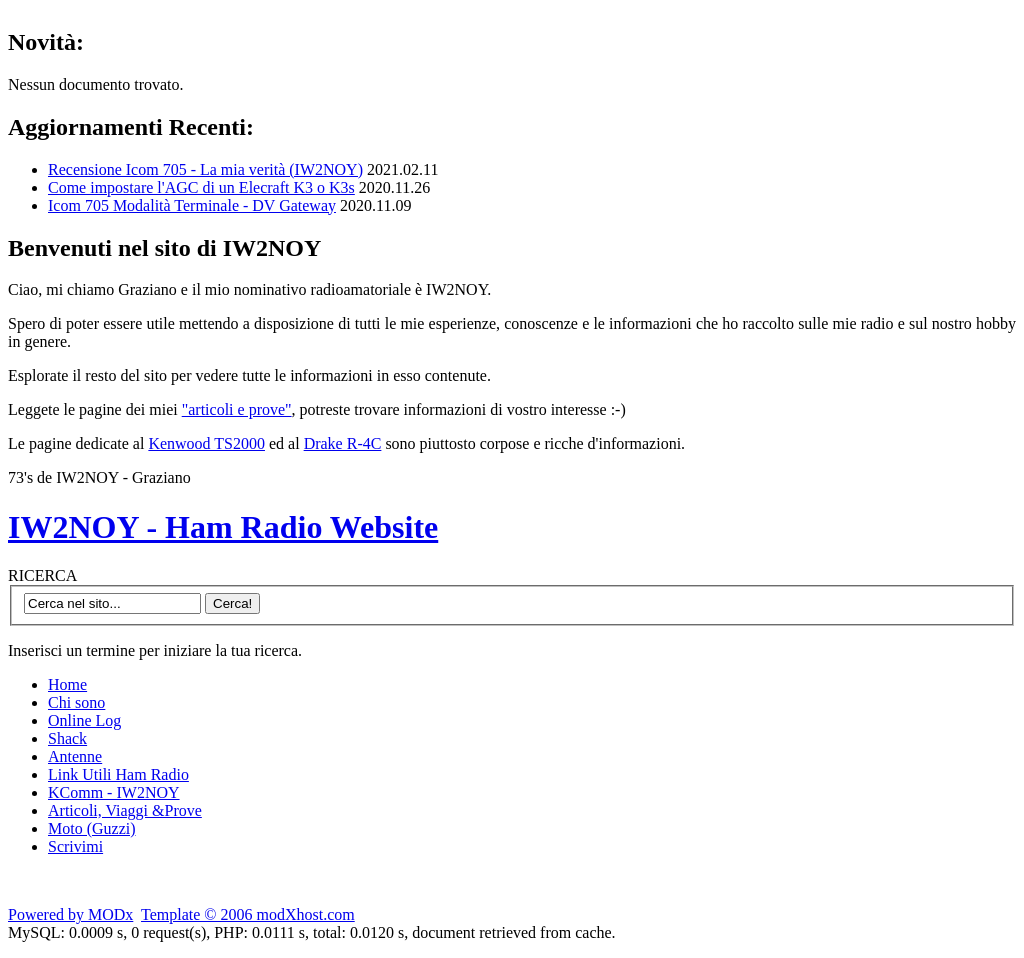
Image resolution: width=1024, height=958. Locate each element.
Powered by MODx (70, 914)
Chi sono (76, 702)
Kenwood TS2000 (206, 443)
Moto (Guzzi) (92, 828)
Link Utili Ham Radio (118, 774)
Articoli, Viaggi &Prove (125, 810)
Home (67, 684)
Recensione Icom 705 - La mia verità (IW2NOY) (205, 169)
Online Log (84, 720)
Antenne (75, 756)
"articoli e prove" (237, 409)
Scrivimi (75, 846)
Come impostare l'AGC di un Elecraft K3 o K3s (201, 187)
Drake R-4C (343, 443)
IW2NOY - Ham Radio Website (223, 527)
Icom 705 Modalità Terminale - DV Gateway (192, 205)
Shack (67, 738)
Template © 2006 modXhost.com (248, 914)
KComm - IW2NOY (114, 792)
